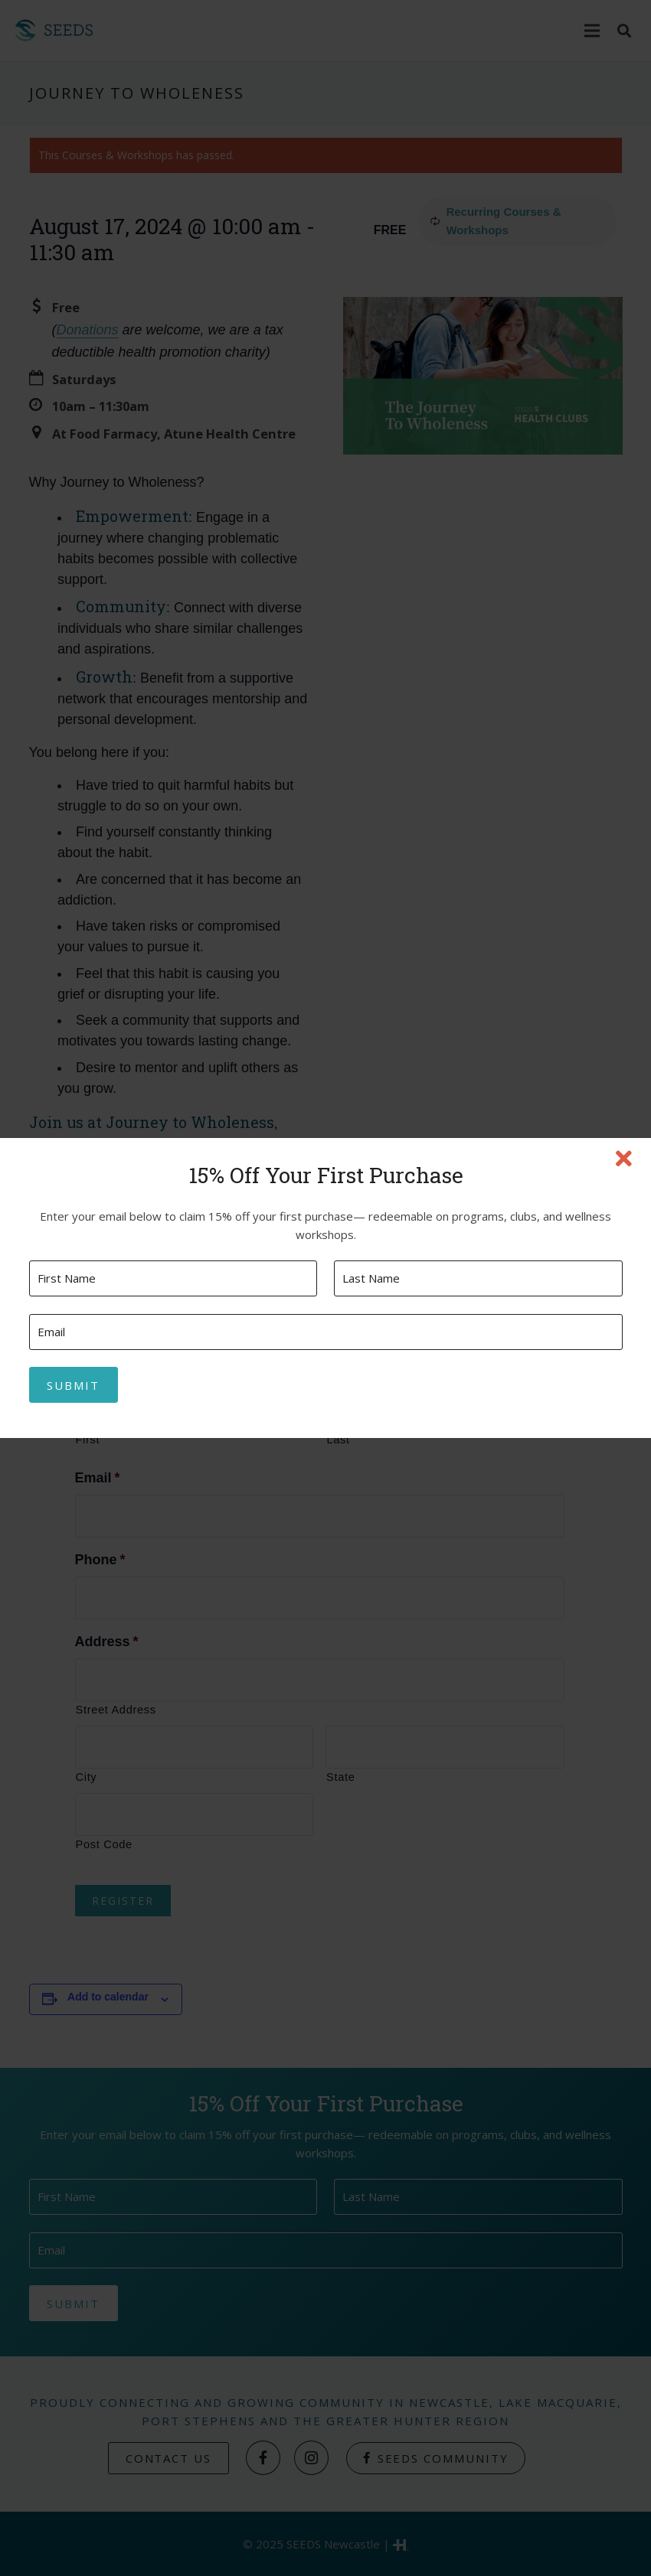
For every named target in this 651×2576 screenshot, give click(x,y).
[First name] (173, 1278)
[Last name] (478, 1278)
